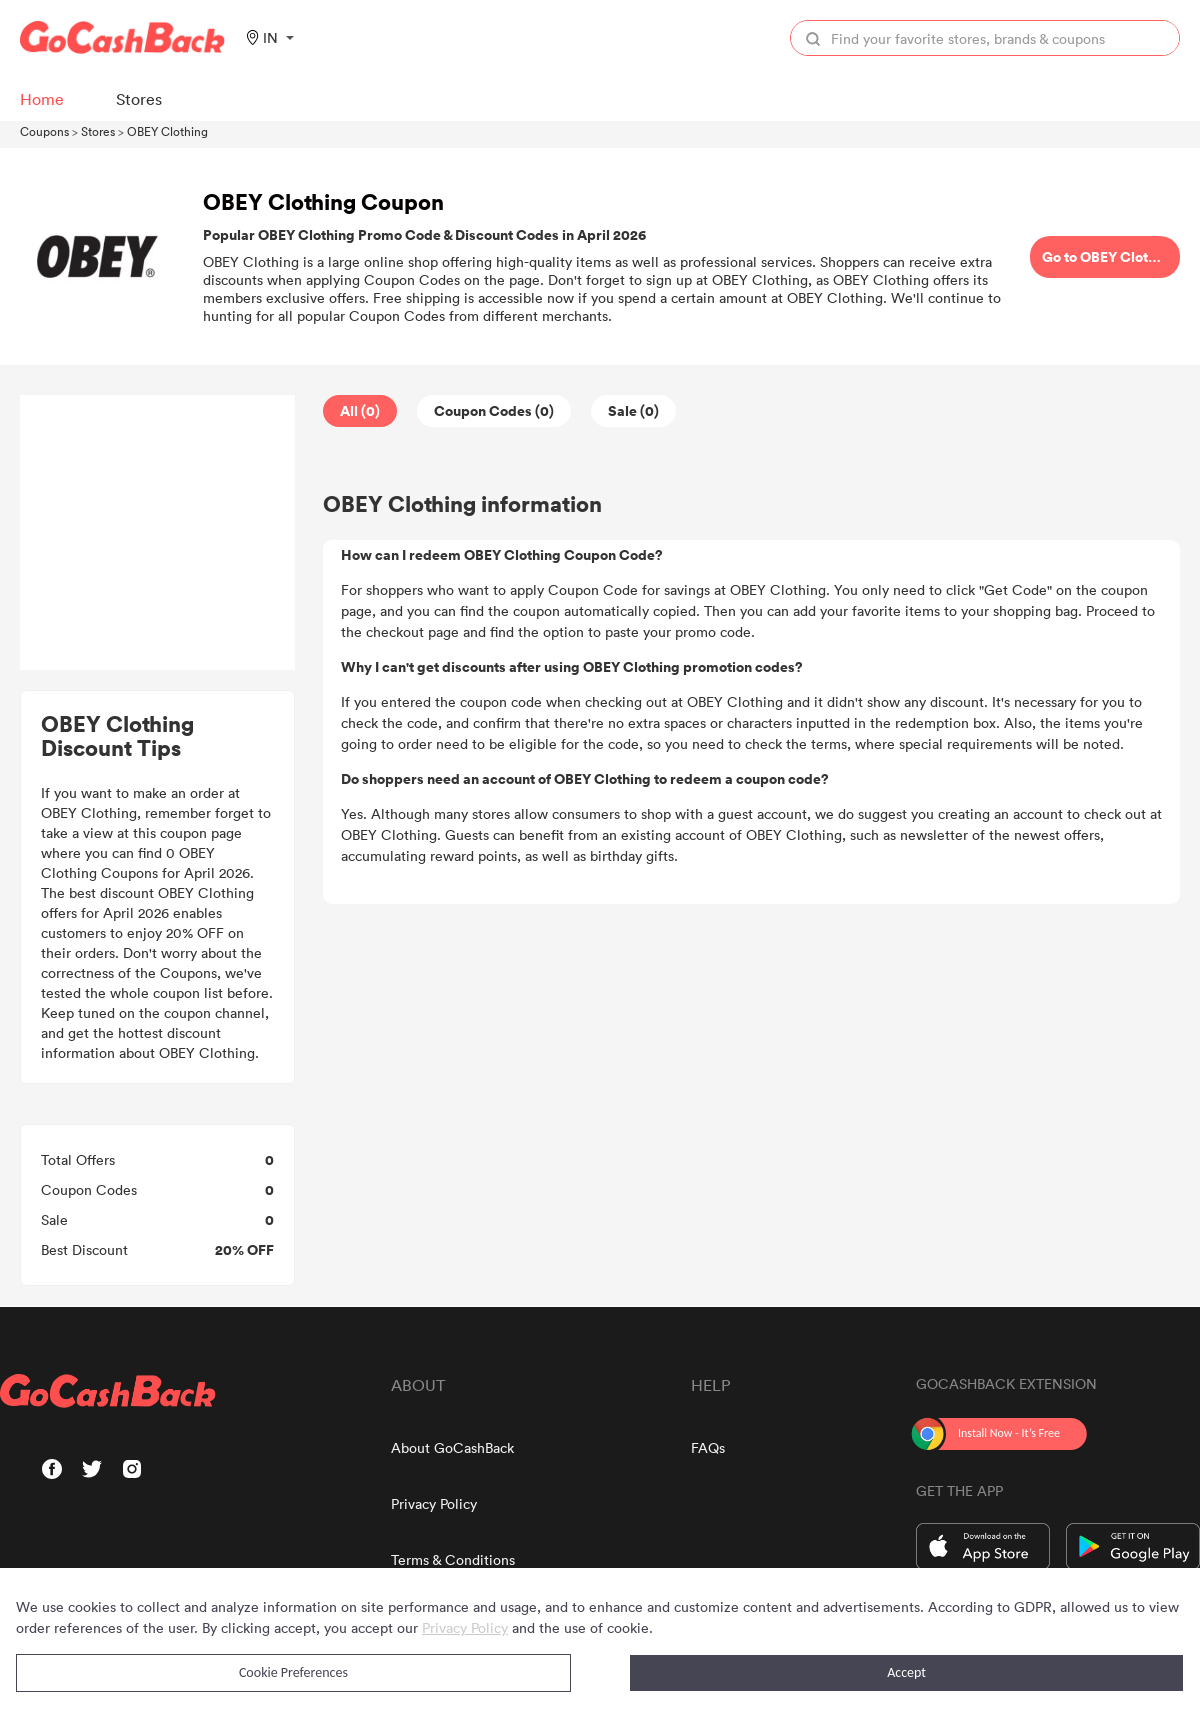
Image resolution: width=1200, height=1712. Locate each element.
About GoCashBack (452, 1447)
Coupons (44, 131)
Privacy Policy (434, 1503)
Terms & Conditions (453, 1559)
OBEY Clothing (167, 131)
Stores (98, 131)
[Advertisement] (158, 533)
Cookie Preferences (293, 1672)
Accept (906, 1672)
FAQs (708, 1447)
